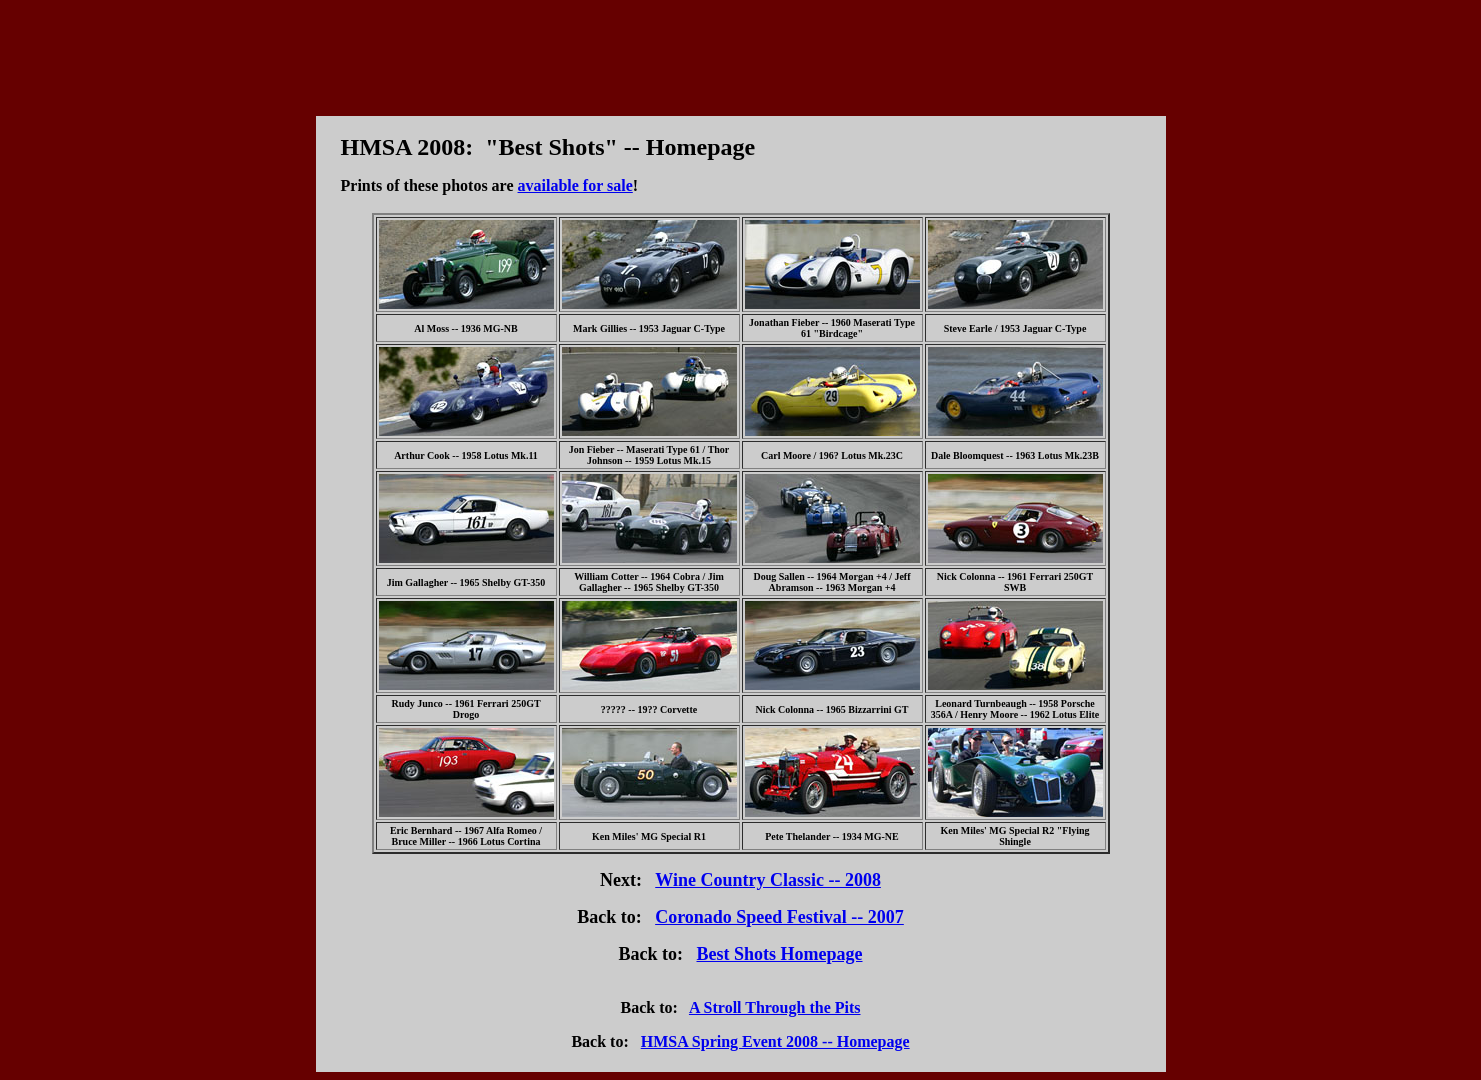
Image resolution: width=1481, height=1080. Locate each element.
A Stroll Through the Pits (775, 1007)
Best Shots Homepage (780, 954)
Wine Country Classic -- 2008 (768, 880)
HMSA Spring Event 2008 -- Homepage (775, 1041)
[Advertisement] (741, 53)
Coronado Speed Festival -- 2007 (779, 917)
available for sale (575, 185)
